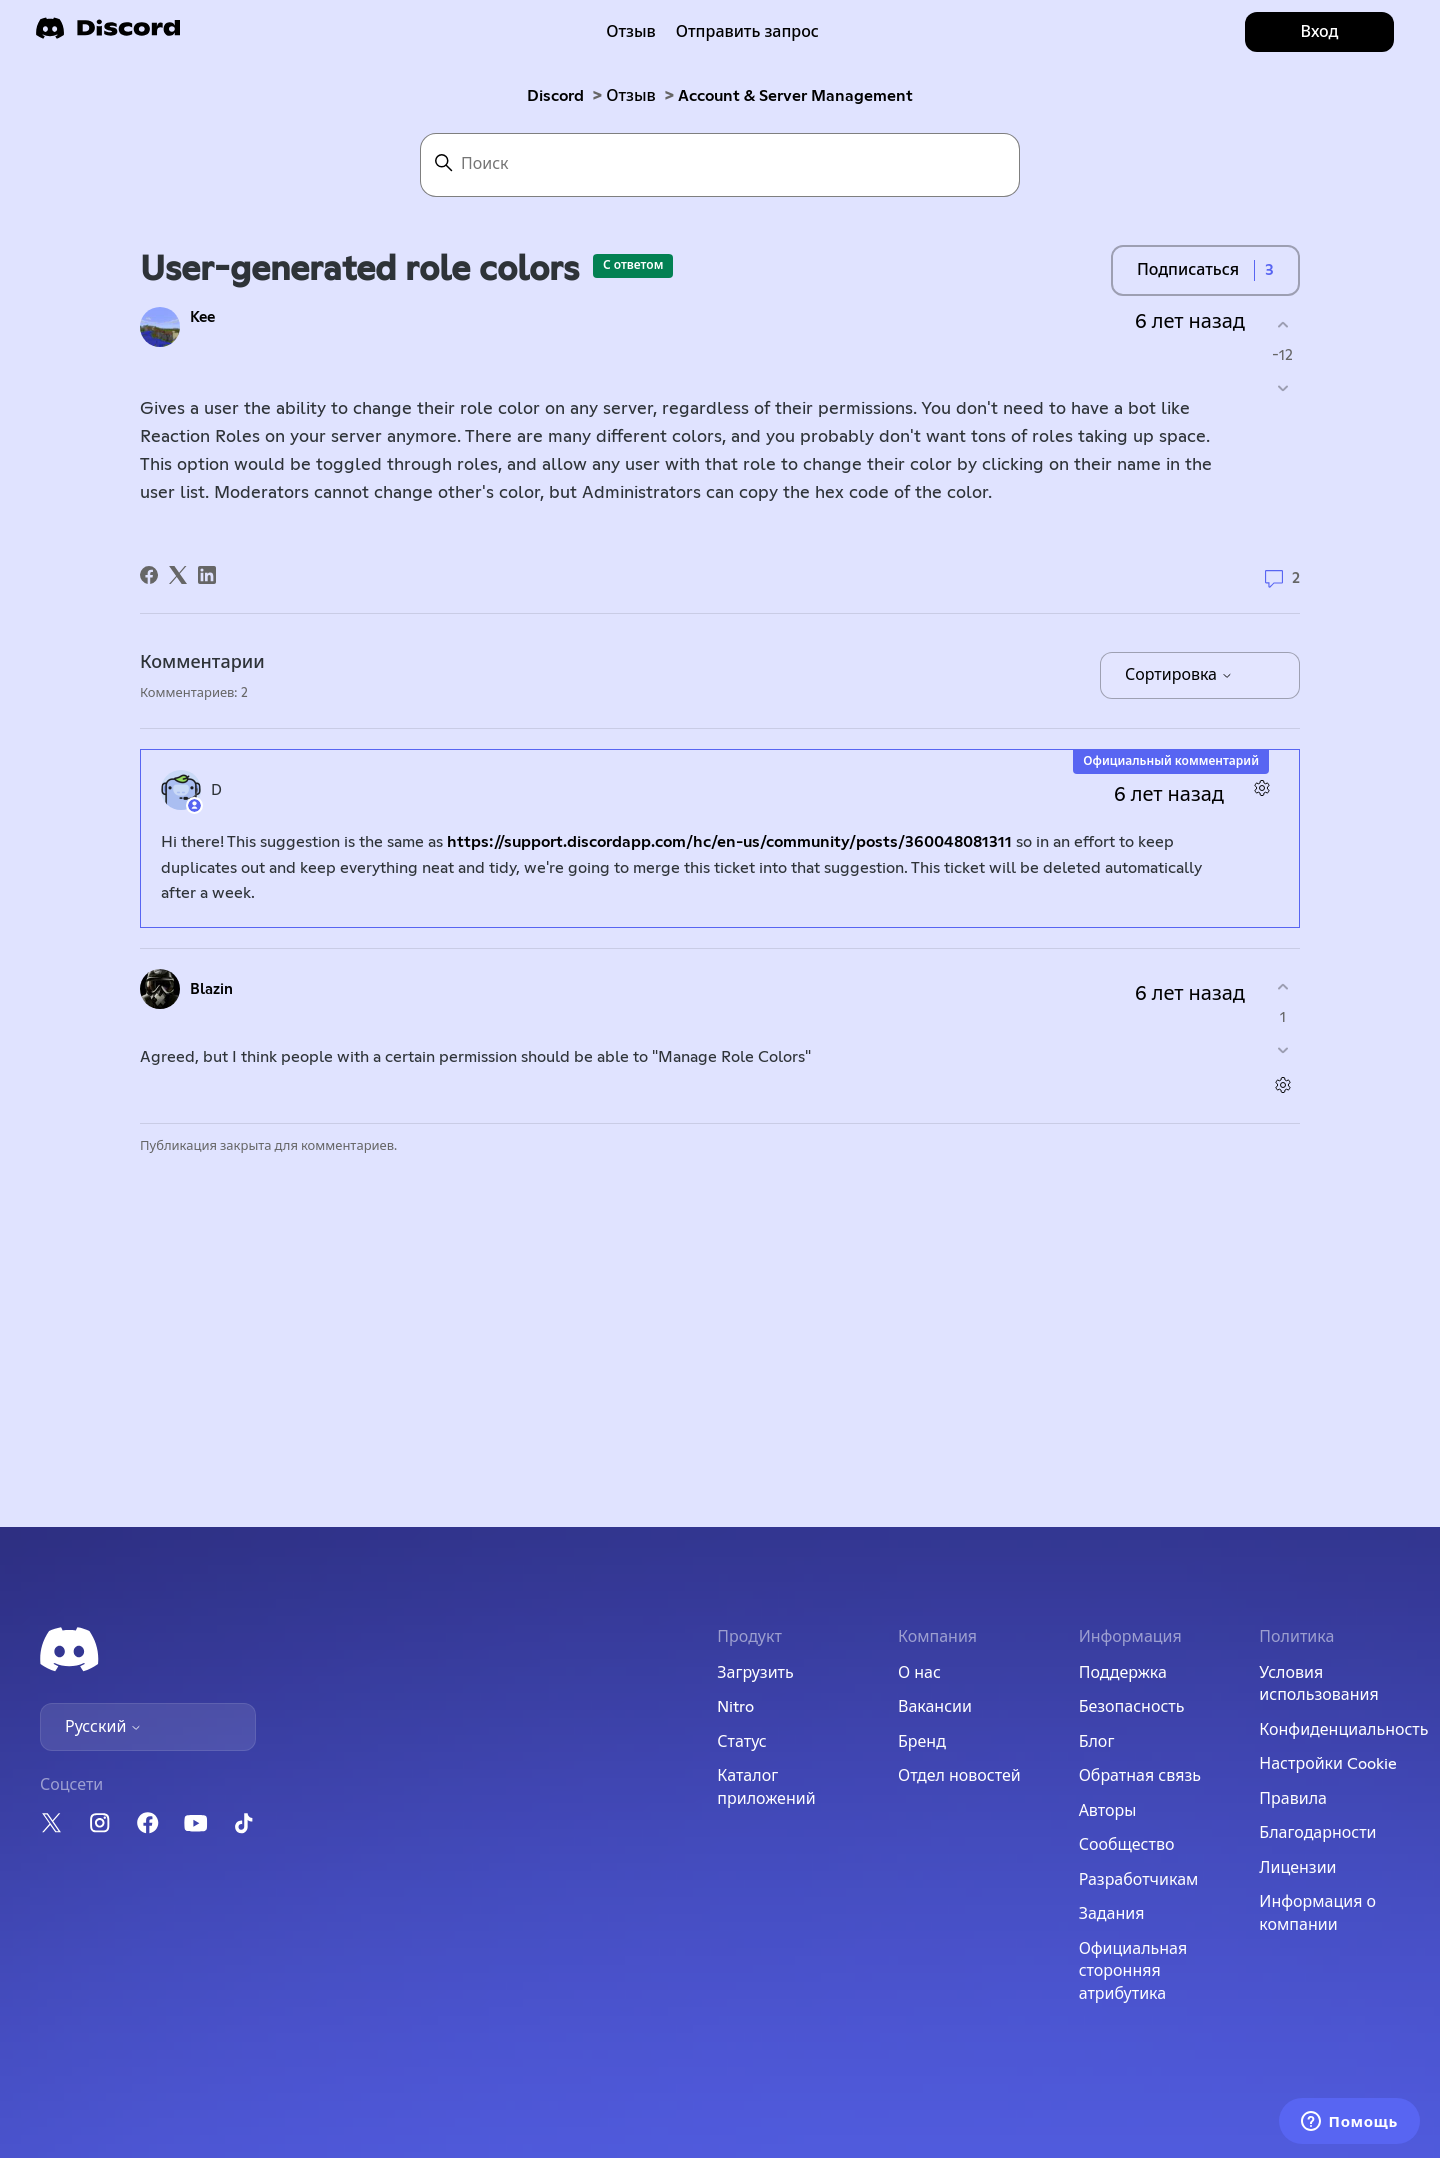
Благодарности (1317, 1833)
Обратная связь (1140, 1776)
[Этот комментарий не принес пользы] (1282, 1050)
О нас (919, 1673)
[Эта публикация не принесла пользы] (1282, 388)
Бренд (922, 1742)
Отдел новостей (959, 1776)
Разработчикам (1139, 1880)
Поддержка (1123, 1673)
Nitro (735, 1707)
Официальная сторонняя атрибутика (1133, 1971)
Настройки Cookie (1328, 1764)
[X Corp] (178, 575)
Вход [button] (1320, 32)
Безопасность (1132, 1707)
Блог (1097, 1742)
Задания (1112, 1914)
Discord (555, 96)
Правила (1293, 1799)
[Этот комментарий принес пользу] (1282, 986)
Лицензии (1297, 1868)
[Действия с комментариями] (1261, 787)
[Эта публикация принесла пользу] (1282, 324)
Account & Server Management (795, 96)
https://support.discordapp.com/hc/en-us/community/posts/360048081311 (729, 842)
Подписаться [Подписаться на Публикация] (1188, 270)
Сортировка (1179, 675)
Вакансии (935, 1707)
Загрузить (755, 1673)
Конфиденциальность (1343, 1730)
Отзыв (631, 32)
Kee (202, 317)
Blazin (211, 989)
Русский (103, 1727)
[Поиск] (720, 165)
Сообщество (1127, 1845)
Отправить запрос (747, 32)
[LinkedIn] (207, 575)
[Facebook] (149, 575)
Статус (741, 1742)
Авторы (1108, 1811)
